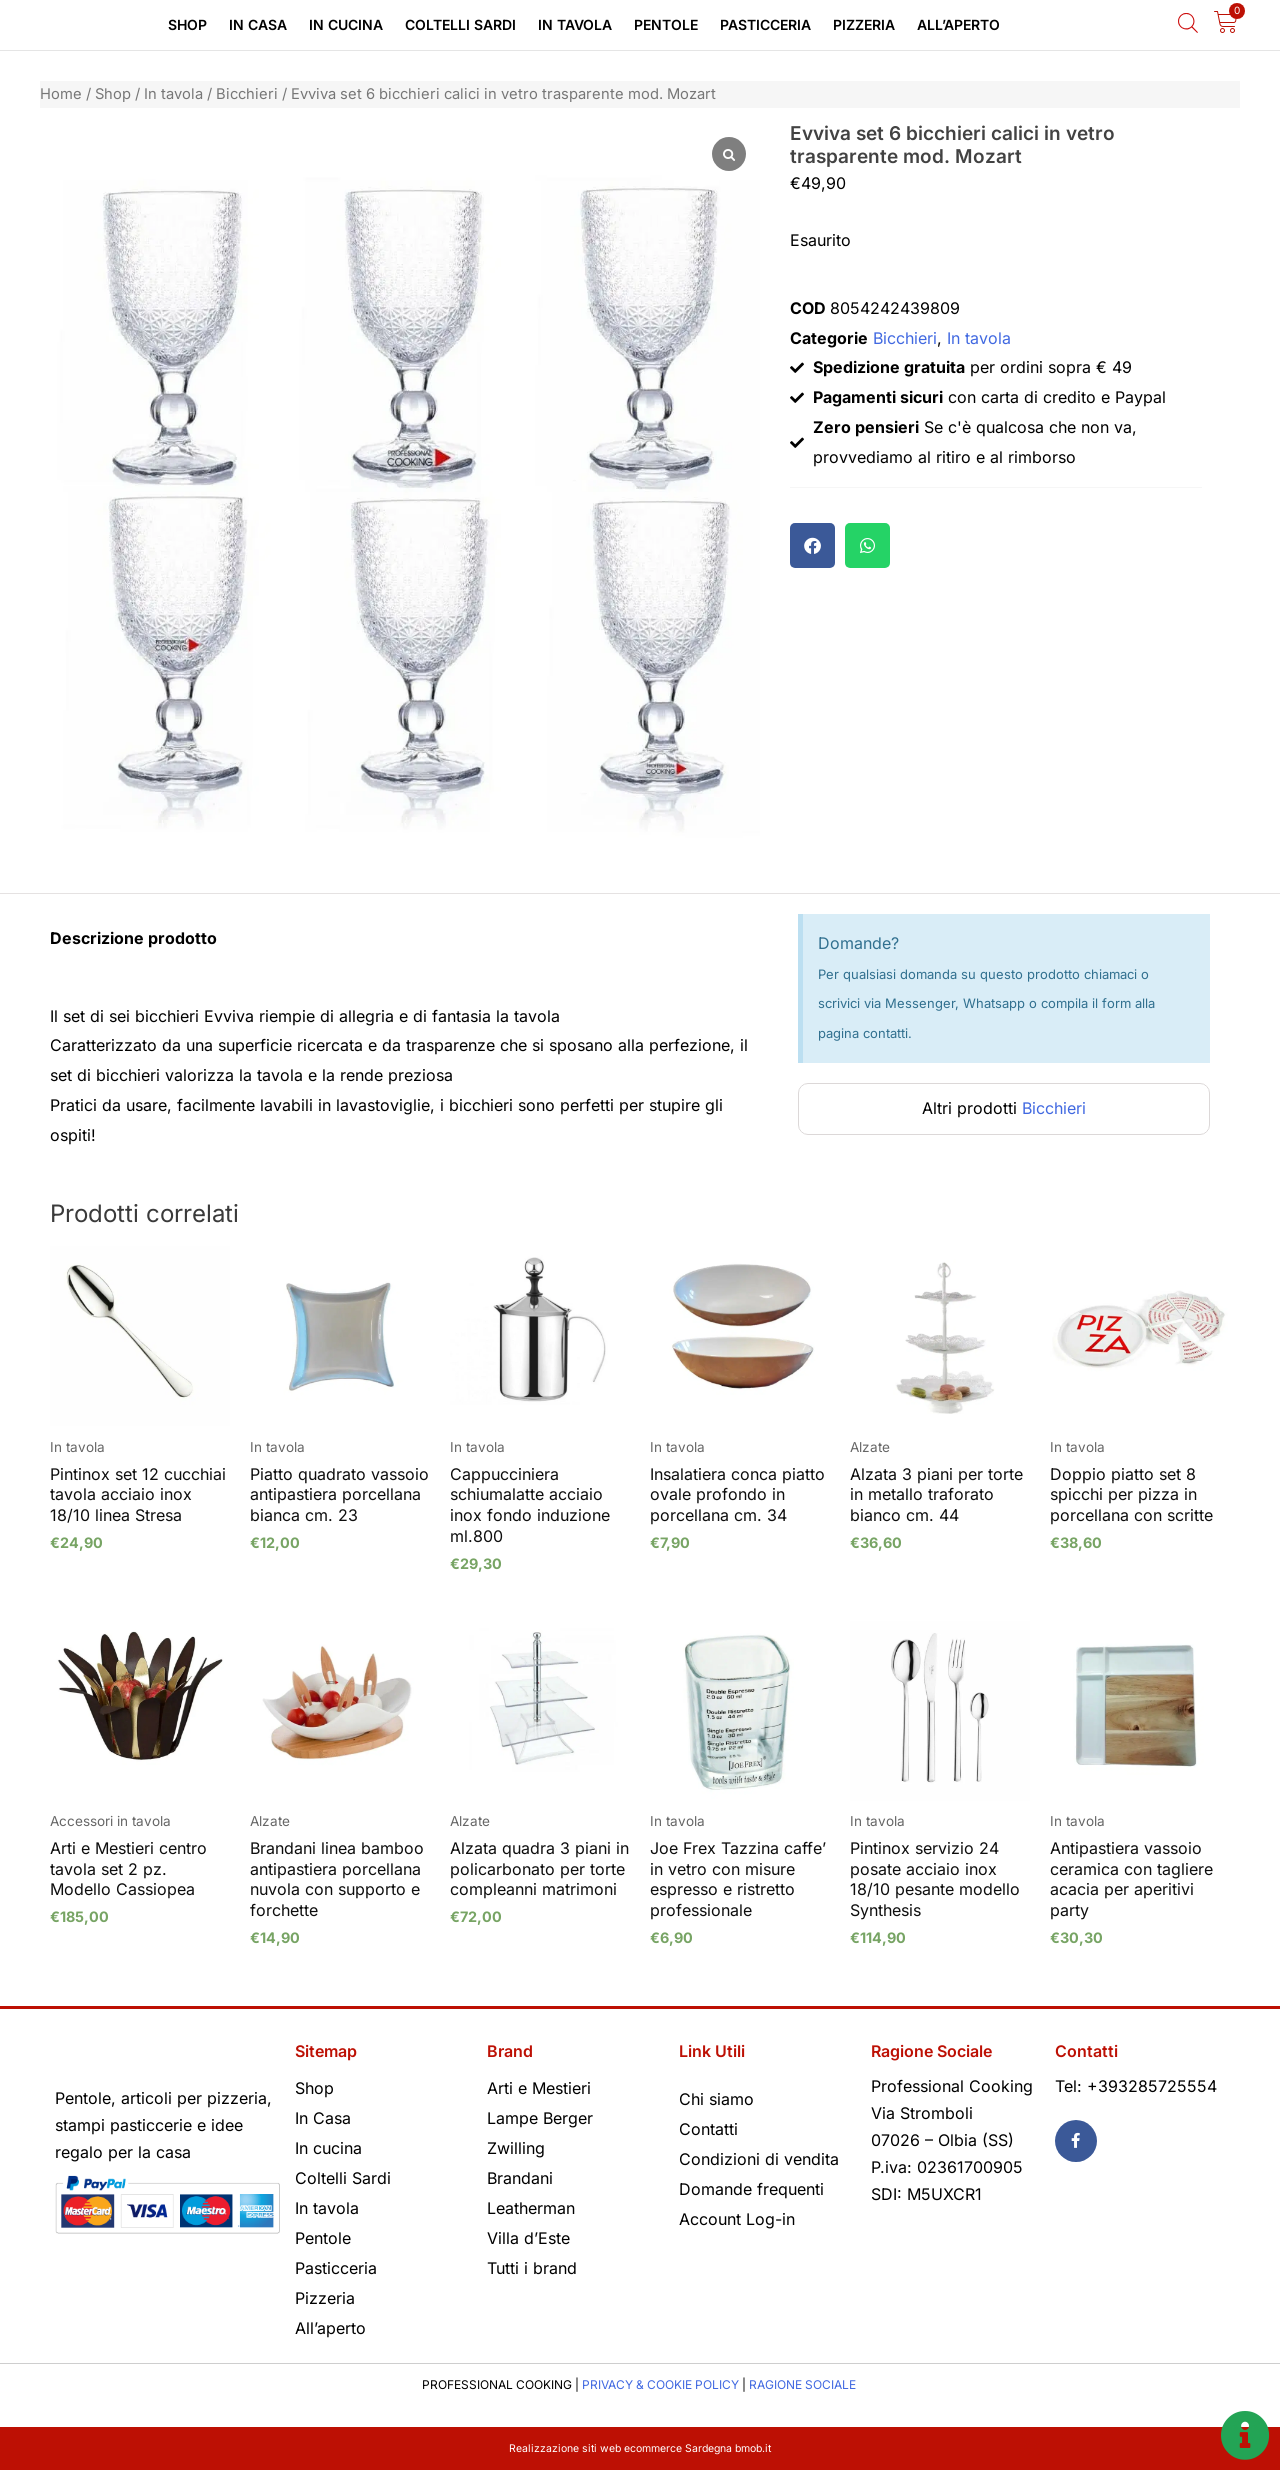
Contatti (708, 2129)
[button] (812, 545)
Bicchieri (247, 94)
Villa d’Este (528, 2238)
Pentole (666, 24)
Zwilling (516, 2148)
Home (61, 94)
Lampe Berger (540, 2118)
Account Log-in (737, 2219)
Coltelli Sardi (460, 24)
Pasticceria (765, 24)
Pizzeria (864, 24)
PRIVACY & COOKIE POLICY (660, 2384)
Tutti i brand (532, 2268)
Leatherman (531, 2208)
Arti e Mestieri (539, 2088)
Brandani (520, 2178)
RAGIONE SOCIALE (802, 2384)
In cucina (346, 24)
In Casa (258, 24)
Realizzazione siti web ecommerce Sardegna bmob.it (640, 2447)
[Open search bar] (1188, 22)
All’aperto (958, 24)
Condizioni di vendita (759, 2159)
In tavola (575, 24)
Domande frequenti (751, 2189)
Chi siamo (716, 2099)
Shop (187, 24)
